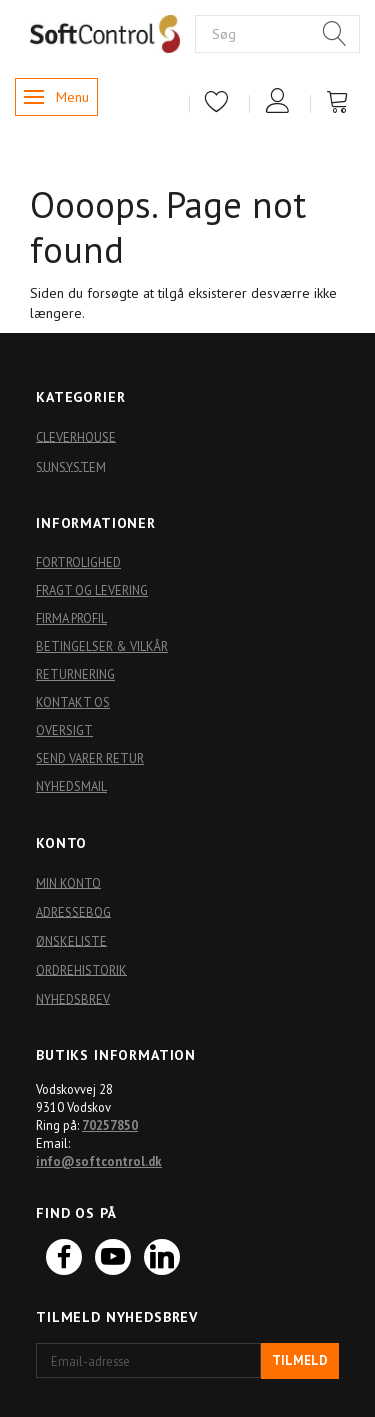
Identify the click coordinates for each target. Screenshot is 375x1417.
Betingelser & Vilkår (102, 646)
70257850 (110, 1125)
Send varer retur (90, 758)
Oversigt (64, 730)
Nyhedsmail (71, 786)
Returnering (75, 674)
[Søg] (335, 35)
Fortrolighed (78, 562)
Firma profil (71, 618)
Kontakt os (73, 702)
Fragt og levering (92, 590)
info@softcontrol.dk (99, 1161)
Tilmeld (300, 1360)
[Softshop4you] (105, 33)
